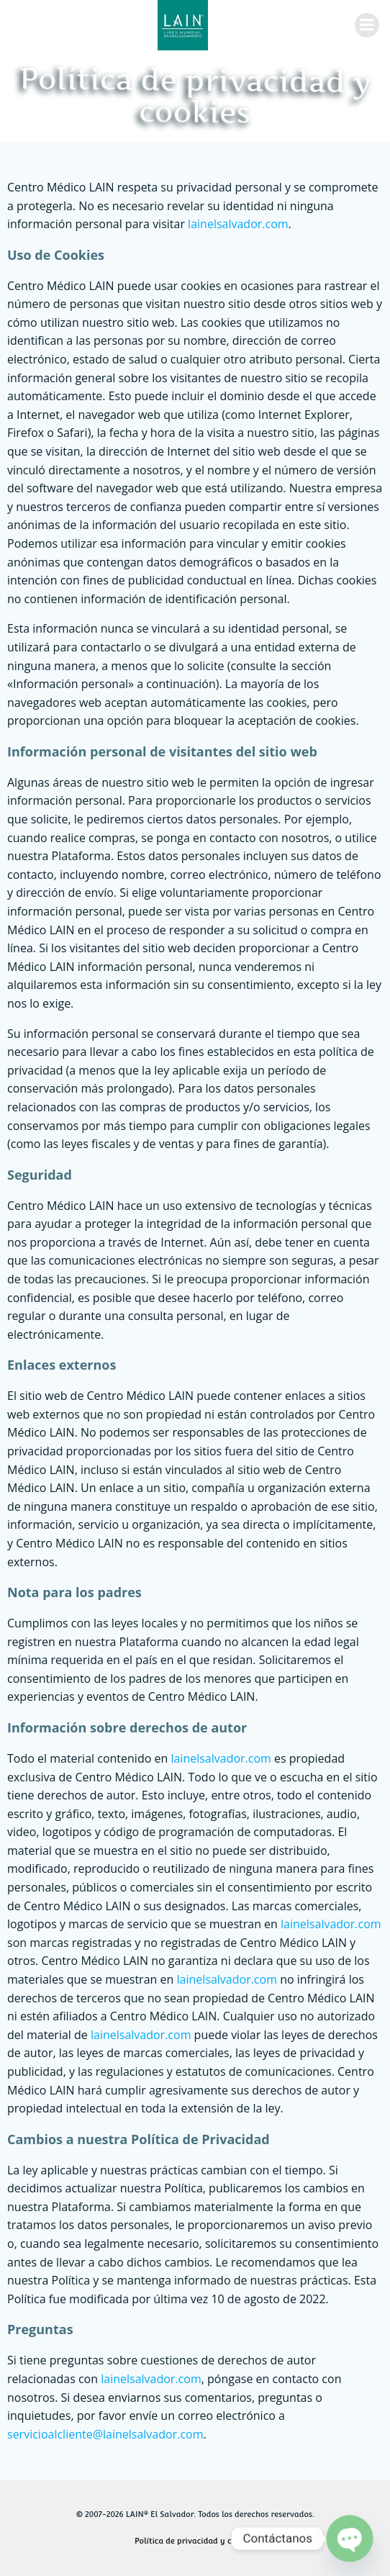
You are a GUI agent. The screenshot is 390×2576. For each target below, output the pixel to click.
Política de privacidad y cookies (195, 2541)
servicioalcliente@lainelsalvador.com (105, 2434)
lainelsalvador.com (238, 224)
